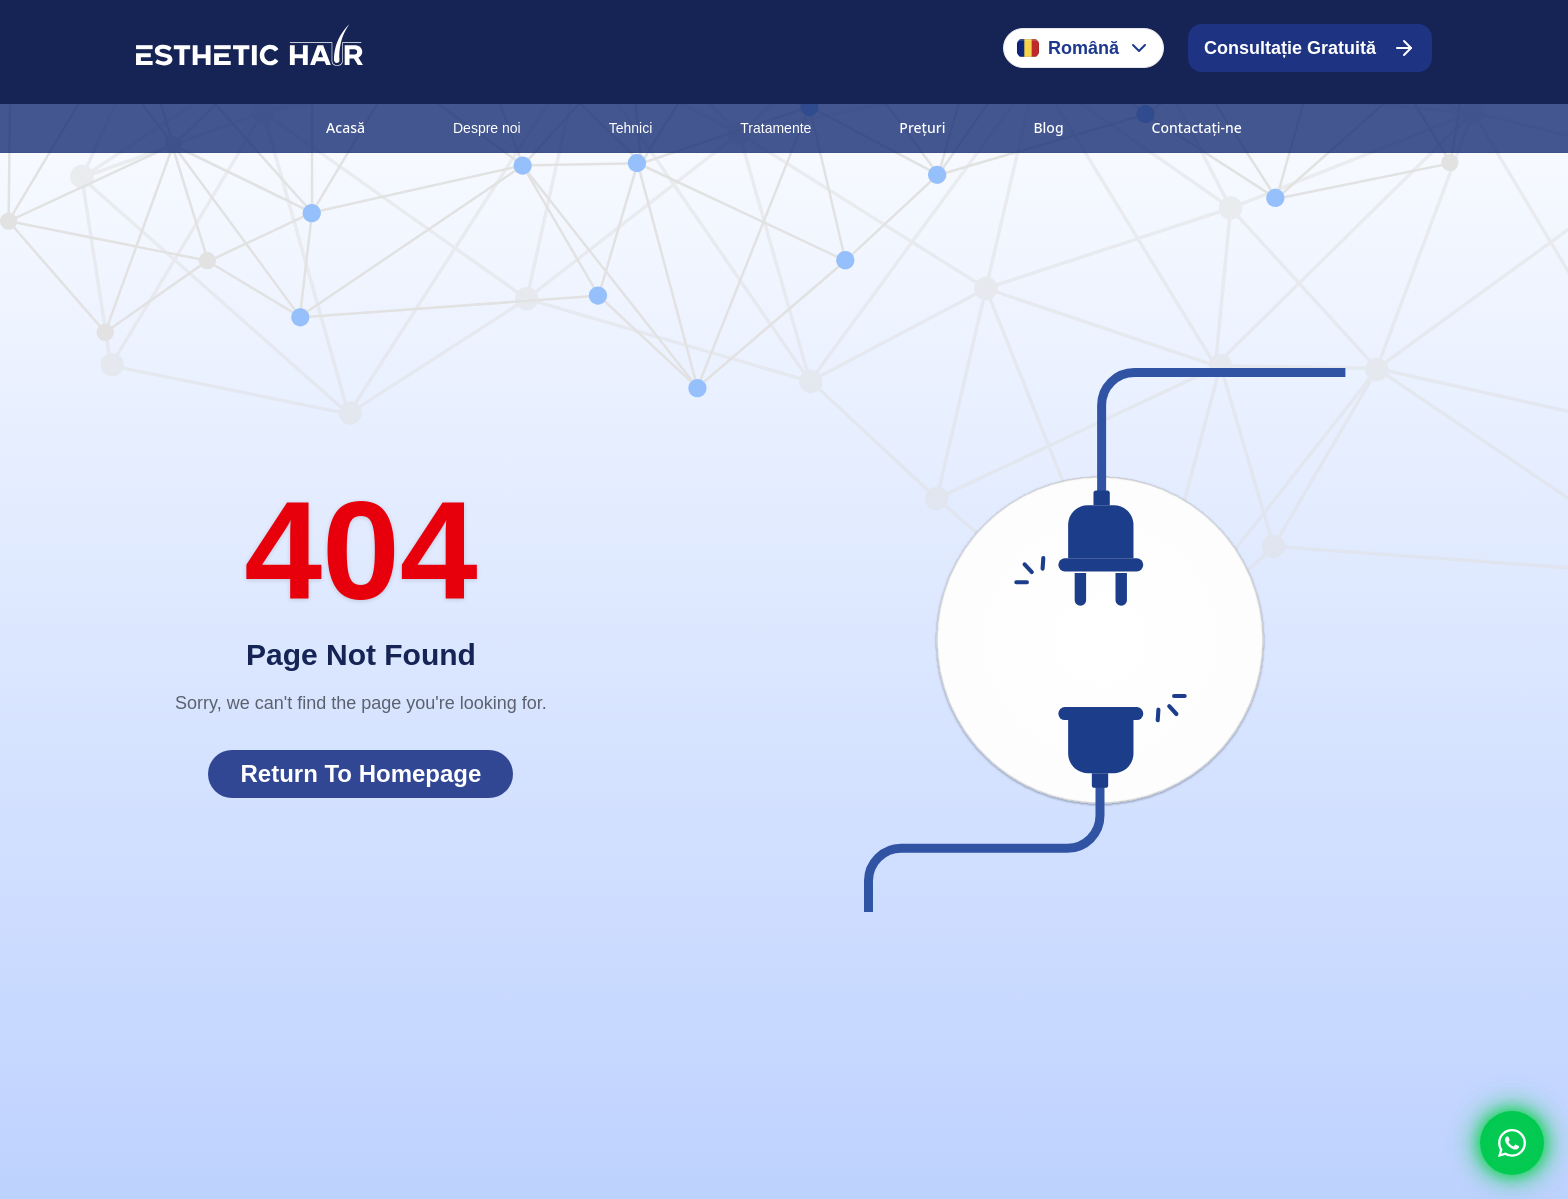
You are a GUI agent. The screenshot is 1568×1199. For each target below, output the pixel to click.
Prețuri (922, 127)
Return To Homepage (360, 773)
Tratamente (775, 128)
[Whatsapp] (1512, 1143)
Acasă (345, 127)
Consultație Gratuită (1310, 48)
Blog (1048, 127)
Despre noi (487, 128)
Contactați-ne (1197, 127)
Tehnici (631, 128)
